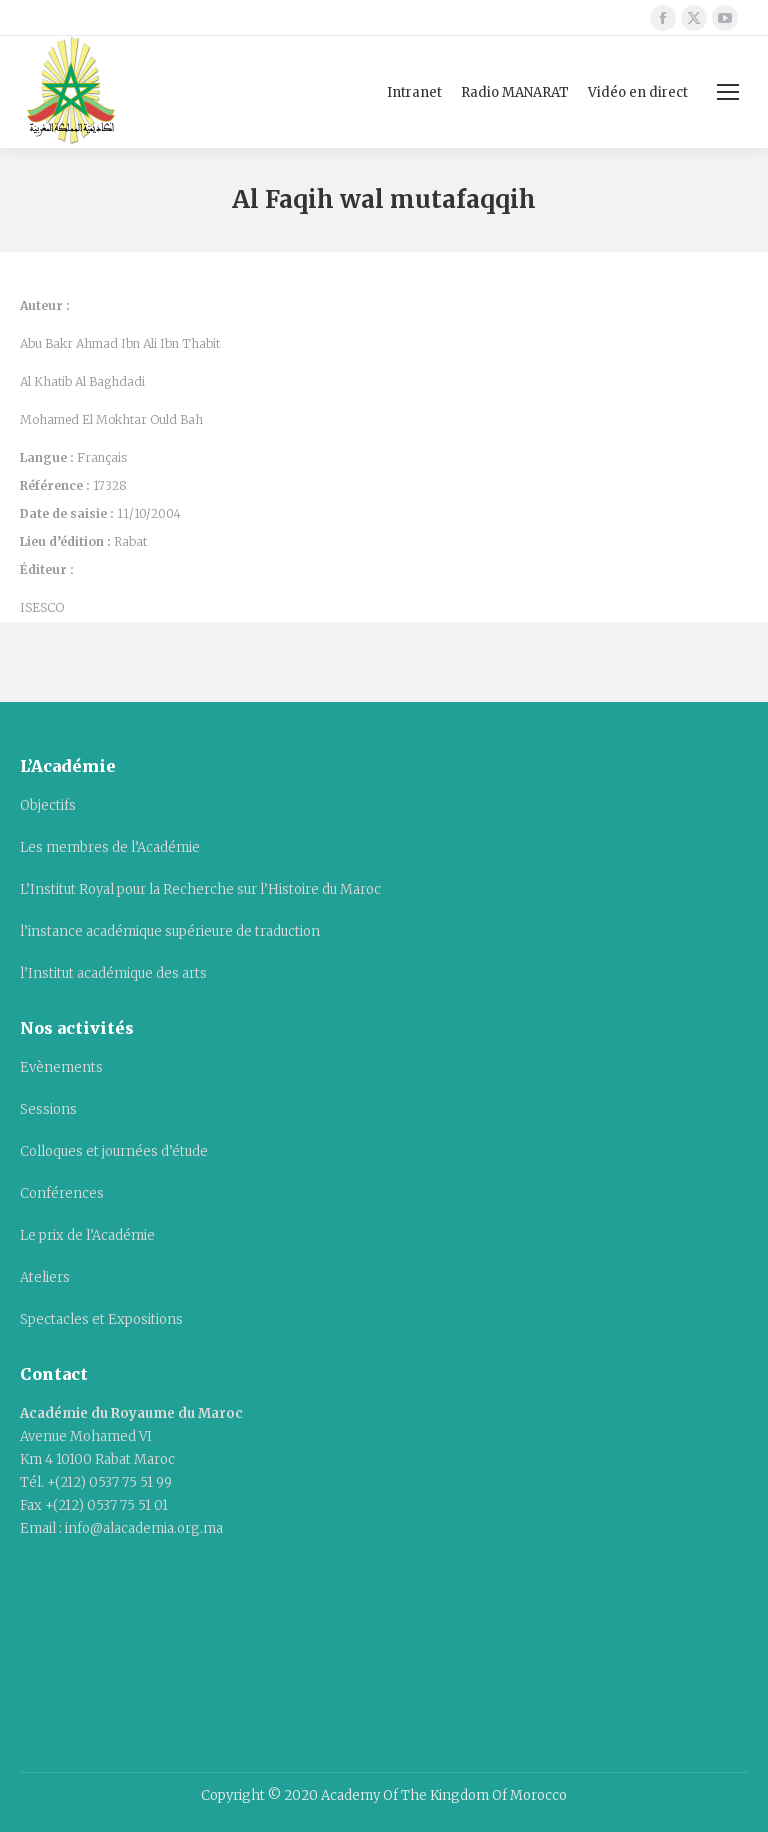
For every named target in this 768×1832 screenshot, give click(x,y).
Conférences (62, 1193)
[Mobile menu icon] (728, 92)
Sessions (48, 1109)
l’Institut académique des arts (113, 973)
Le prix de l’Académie (87, 1235)
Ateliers (45, 1277)
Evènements (61, 1067)
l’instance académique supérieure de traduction (170, 931)
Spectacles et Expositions (101, 1319)
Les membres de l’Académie (110, 847)
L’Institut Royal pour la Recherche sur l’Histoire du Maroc (200, 889)
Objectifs (48, 805)
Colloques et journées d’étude (114, 1151)
